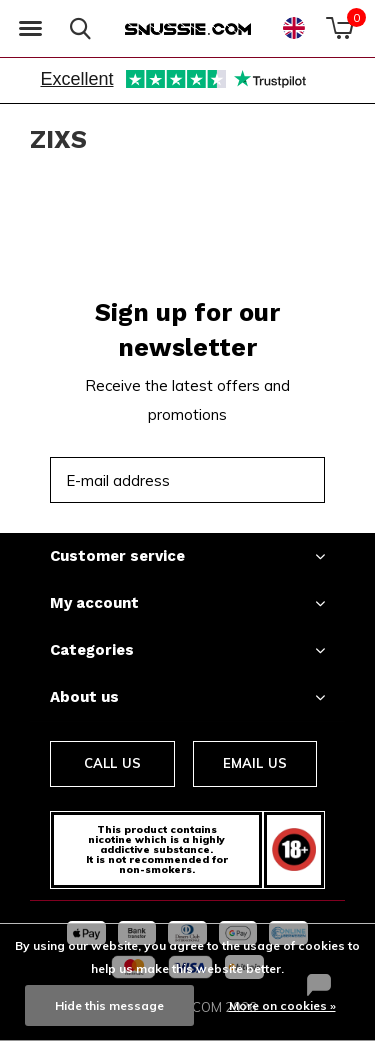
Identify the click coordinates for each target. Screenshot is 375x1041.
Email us (255, 763)
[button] (30, 29)
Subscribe (265, 479)
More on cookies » (282, 1005)
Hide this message (109, 1005)
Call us (112, 763)
